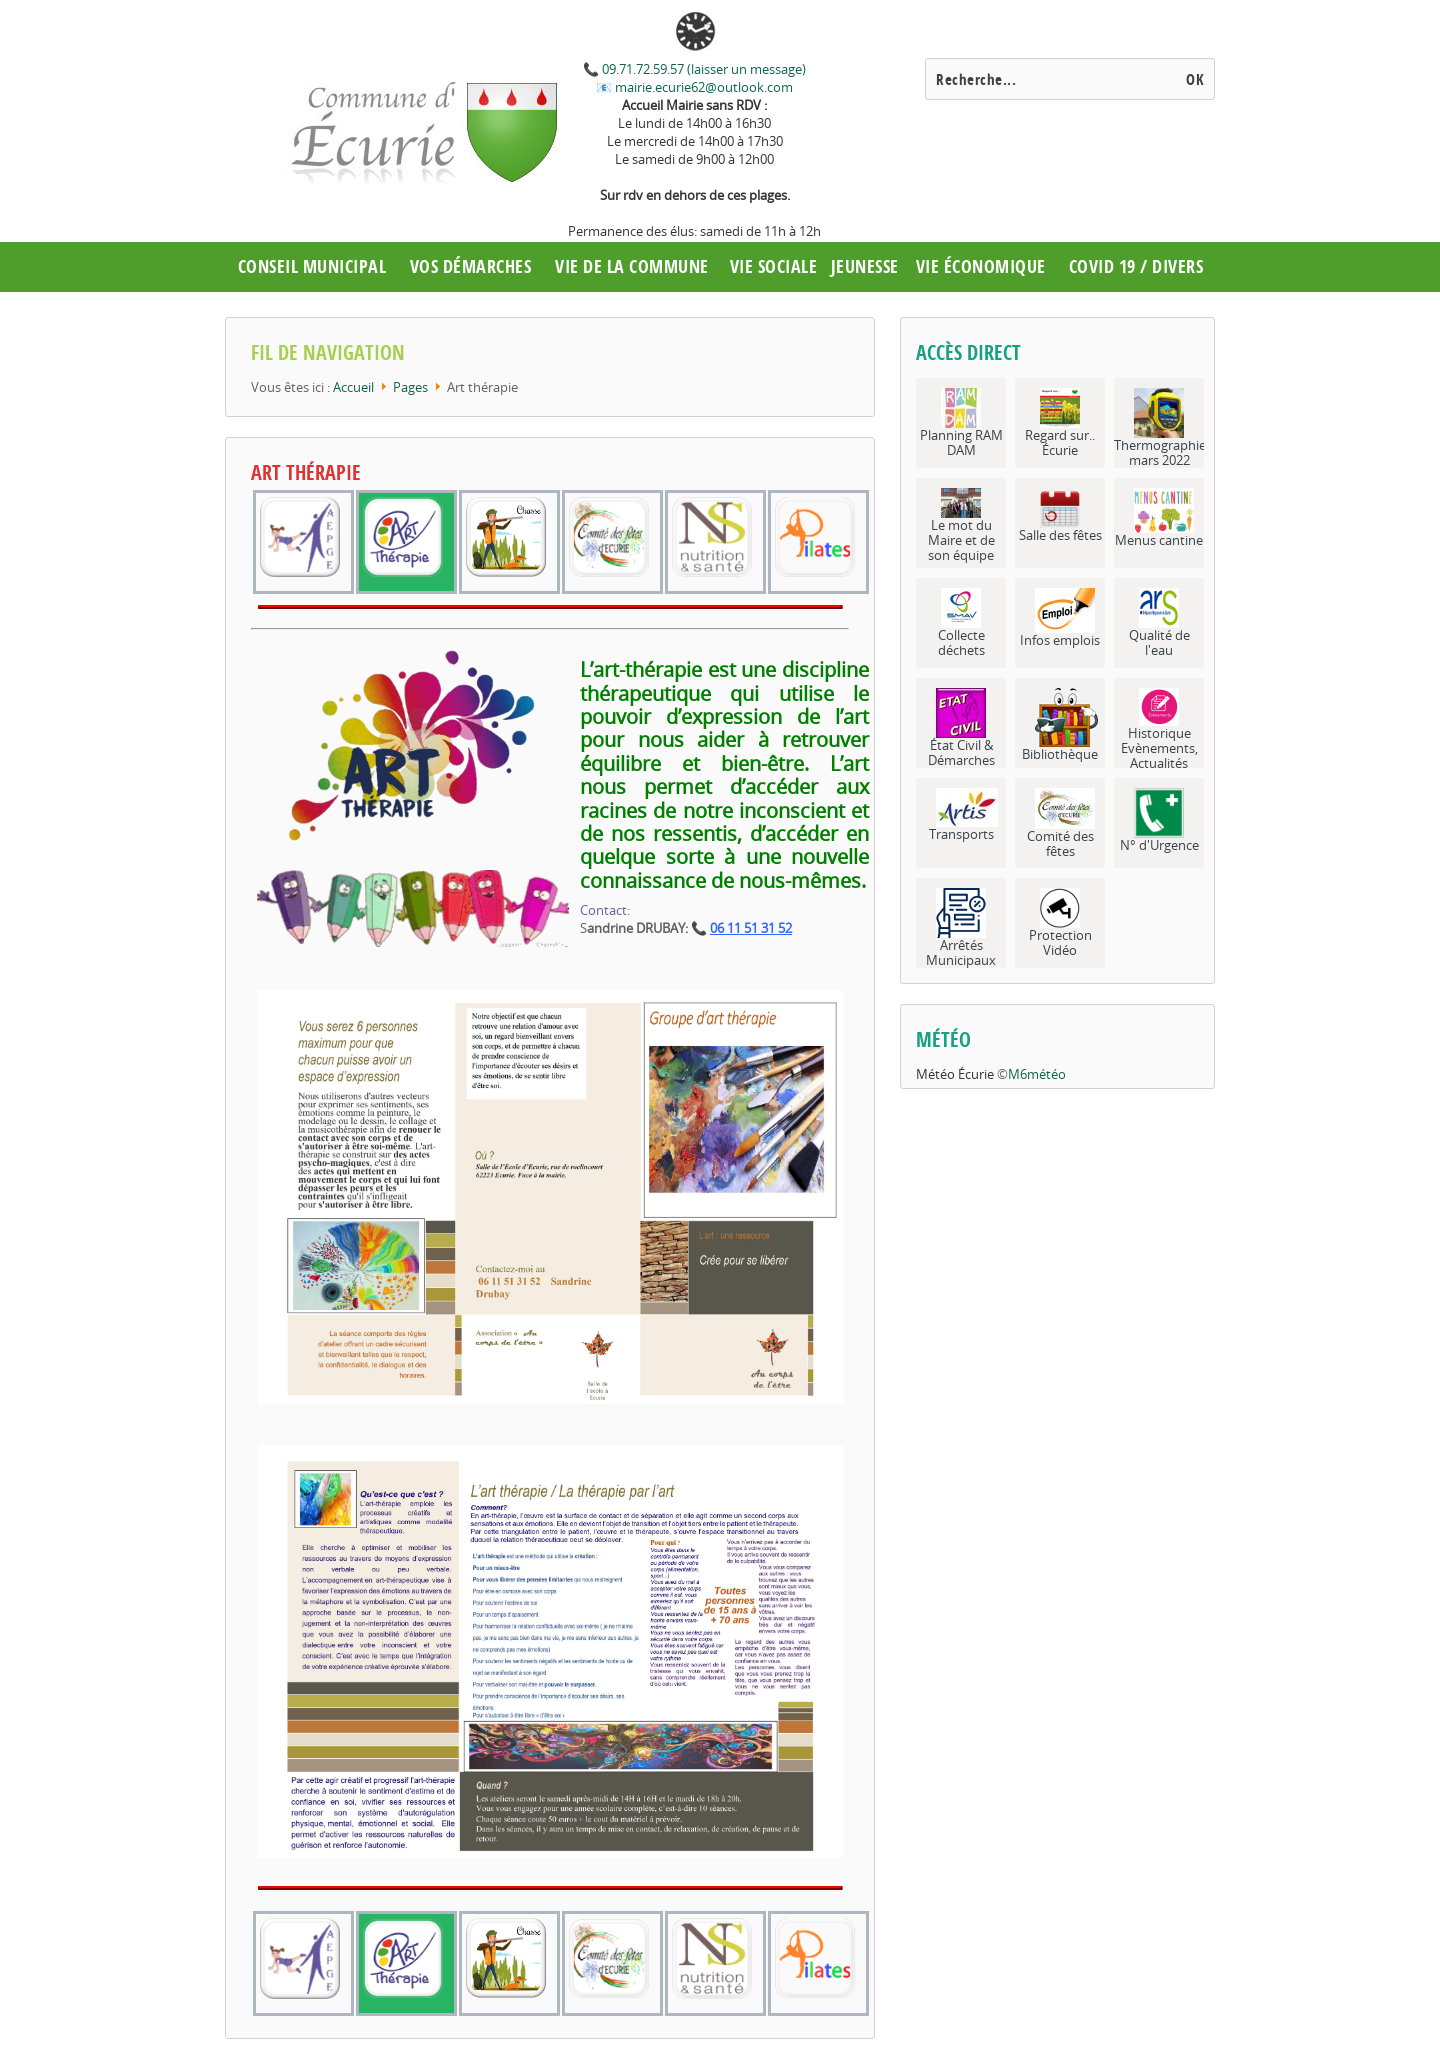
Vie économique (981, 266)
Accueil (353, 387)
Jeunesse (865, 266)
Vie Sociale (774, 266)
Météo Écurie (955, 1074)
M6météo (1037, 1074)
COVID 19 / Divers (1136, 266)
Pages (410, 387)
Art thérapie (306, 472)
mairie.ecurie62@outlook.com (702, 87)
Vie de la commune (632, 266)
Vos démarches (471, 266)
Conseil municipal (312, 266)
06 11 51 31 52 (751, 928)
